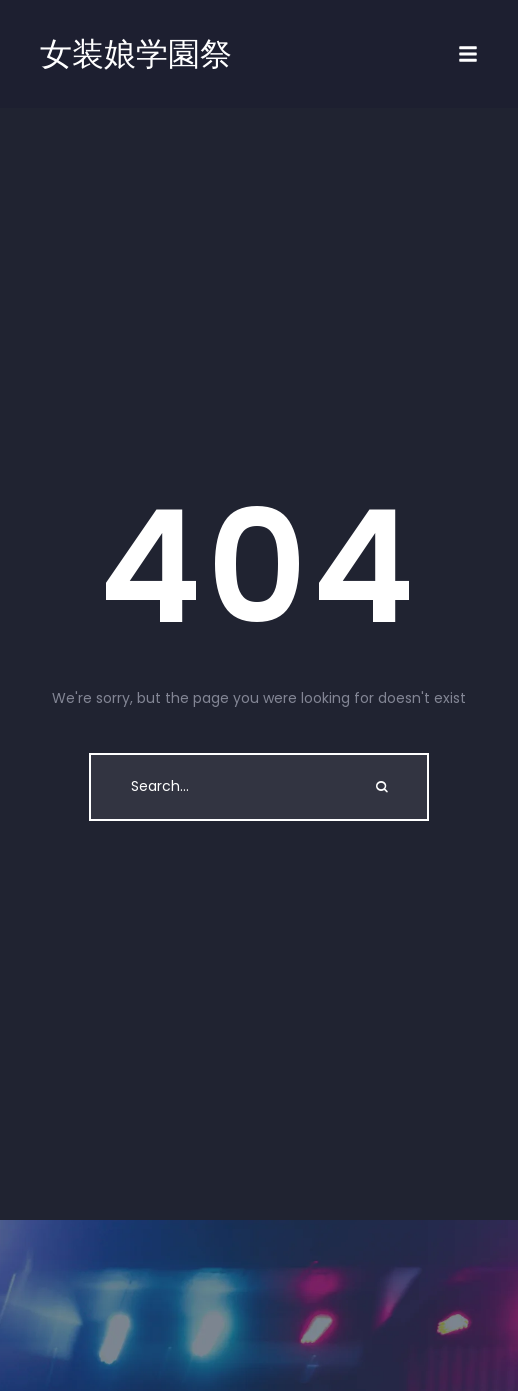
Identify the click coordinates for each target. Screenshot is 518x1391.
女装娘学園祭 (136, 54)
